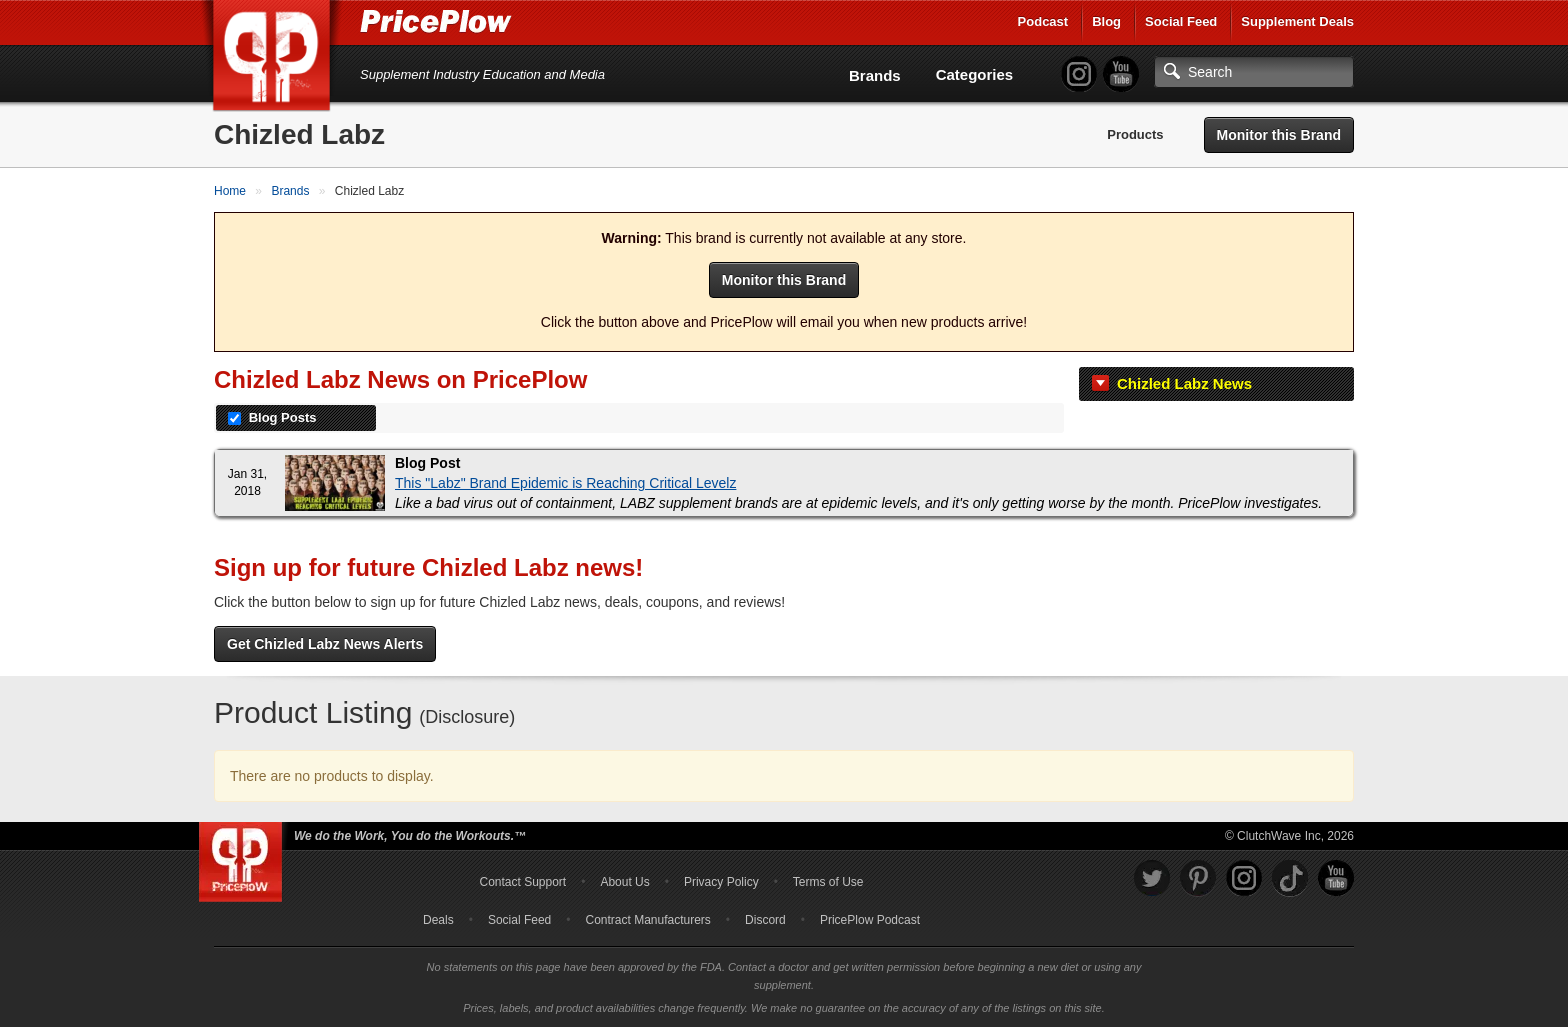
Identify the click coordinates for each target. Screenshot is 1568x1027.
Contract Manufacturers (647, 920)
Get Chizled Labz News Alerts (325, 644)
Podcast (1043, 21)
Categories (975, 74)
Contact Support (522, 882)
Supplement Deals (1297, 21)
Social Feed (1181, 21)
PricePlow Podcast (870, 920)
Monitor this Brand (1279, 135)
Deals (438, 920)
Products (1135, 134)
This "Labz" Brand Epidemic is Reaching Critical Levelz (565, 483)
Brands (875, 75)
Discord (765, 920)
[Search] (1254, 72)
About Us (624, 882)
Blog (1106, 21)
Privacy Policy (721, 882)
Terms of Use (828, 882)
